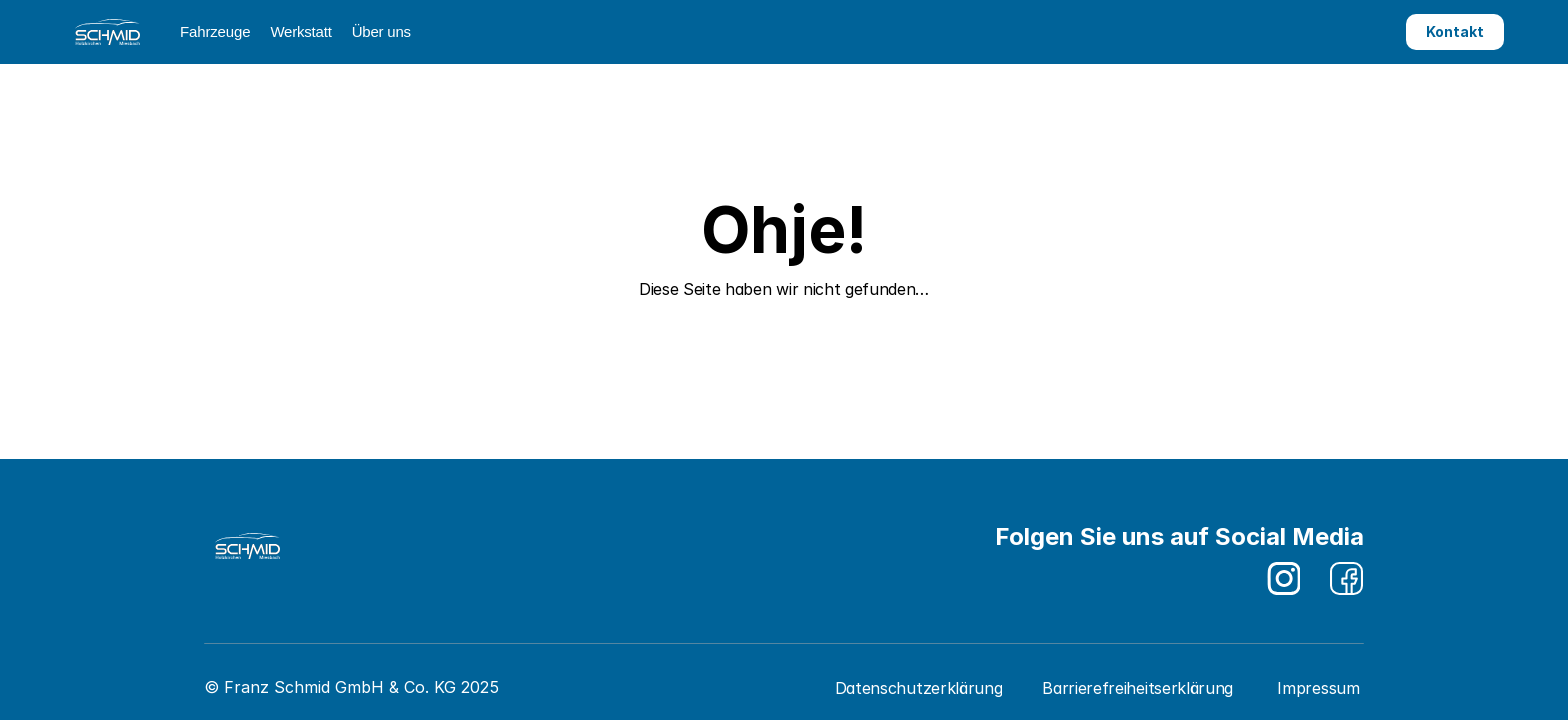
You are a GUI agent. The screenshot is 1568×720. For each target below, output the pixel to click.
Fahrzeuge (215, 31)
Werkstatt (300, 31)
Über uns (381, 31)
